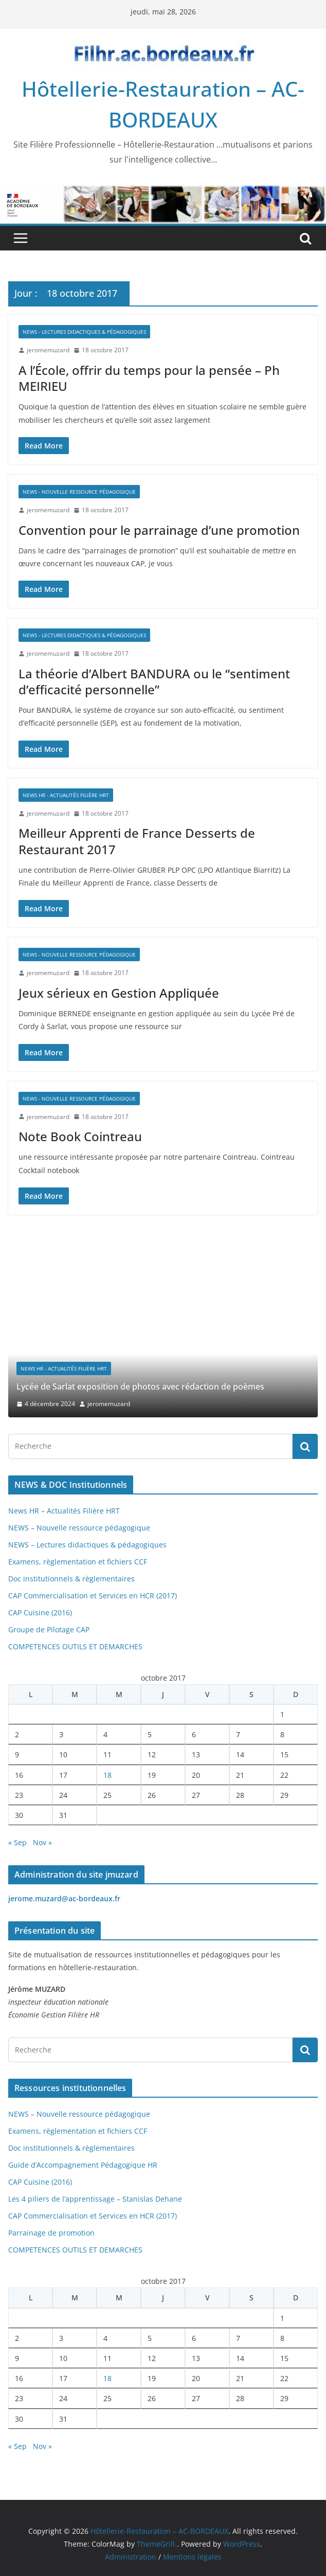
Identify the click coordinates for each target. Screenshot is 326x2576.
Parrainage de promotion (51, 2233)
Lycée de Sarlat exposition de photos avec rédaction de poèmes (140, 1386)
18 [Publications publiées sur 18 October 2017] (107, 1775)
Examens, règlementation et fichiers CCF (77, 1561)
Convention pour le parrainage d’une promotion (159, 529)
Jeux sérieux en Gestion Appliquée (119, 992)
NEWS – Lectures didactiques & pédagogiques (87, 1545)
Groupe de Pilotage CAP (48, 1629)
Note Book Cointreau (80, 1136)
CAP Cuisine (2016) (40, 1612)
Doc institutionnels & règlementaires (71, 1578)
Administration (130, 2557)
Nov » (42, 1842)
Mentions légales (192, 2557)
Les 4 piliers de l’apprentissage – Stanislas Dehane (95, 2199)
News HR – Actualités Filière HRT (64, 1511)
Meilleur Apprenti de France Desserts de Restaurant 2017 (137, 840)
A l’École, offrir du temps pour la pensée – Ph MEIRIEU (149, 378)
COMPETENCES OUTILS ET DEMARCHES (75, 1646)
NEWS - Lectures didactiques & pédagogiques (84, 331)
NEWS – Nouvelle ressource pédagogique (79, 1528)
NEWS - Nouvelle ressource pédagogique (79, 491)
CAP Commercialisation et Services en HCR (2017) (92, 1595)
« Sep (17, 1842)
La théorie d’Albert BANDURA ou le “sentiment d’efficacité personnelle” (154, 681)
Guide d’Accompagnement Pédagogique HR (82, 2165)
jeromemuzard (48, 350)
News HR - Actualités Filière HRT (66, 795)
